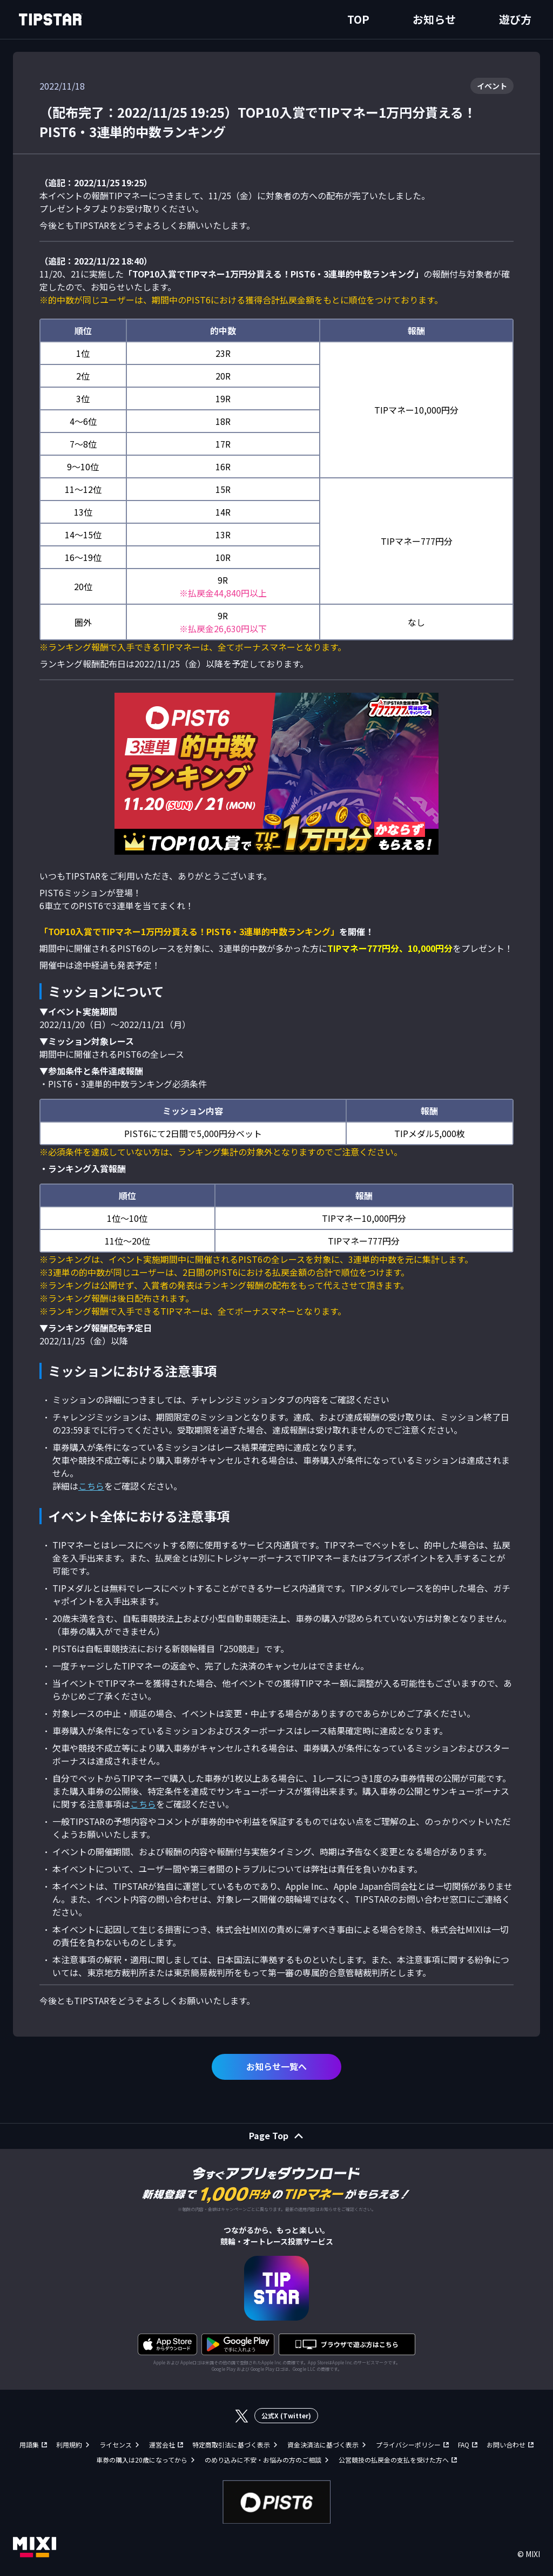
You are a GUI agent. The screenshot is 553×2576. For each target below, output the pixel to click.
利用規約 (69, 2444)
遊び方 (515, 19)
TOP (358, 19)
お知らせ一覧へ (276, 2066)
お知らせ (434, 19)
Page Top (268, 2135)
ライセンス (115, 2444)
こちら (91, 1485)
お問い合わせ (506, 2444)
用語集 (29, 2444)
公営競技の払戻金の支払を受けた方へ (394, 2459)
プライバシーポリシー (408, 2444)
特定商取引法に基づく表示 (231, 2444)
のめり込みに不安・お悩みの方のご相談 (263, 2459)
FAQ (463, 2444)
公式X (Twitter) (286, 2415)
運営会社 (162, 2444)
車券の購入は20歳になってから (141, 2459)
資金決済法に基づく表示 (323, 2444)
